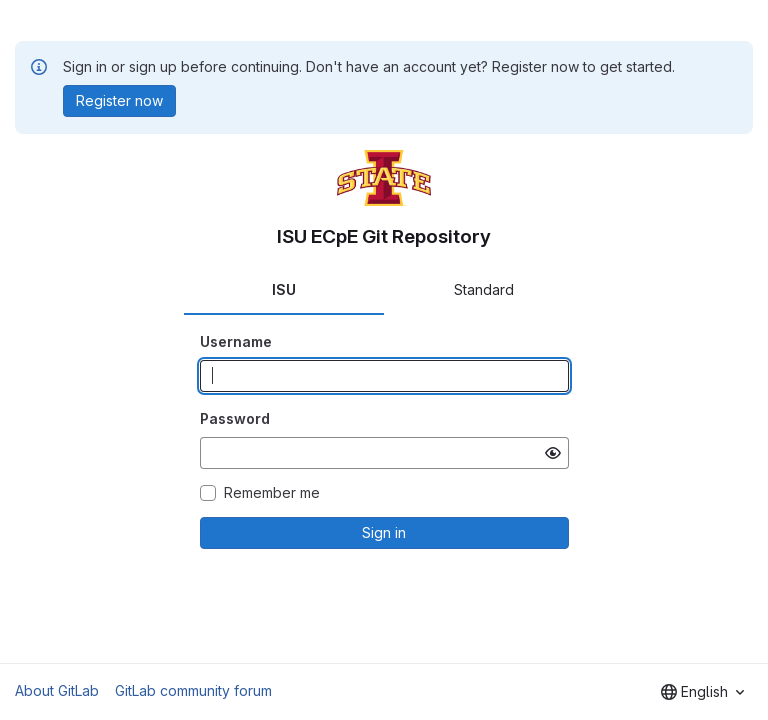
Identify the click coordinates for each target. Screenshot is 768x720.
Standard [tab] (484, 289)
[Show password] (553, 453)
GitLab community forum (193, 690)
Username (236, 341)
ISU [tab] (284, 289)
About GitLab (57, 690)
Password (235, 418)
